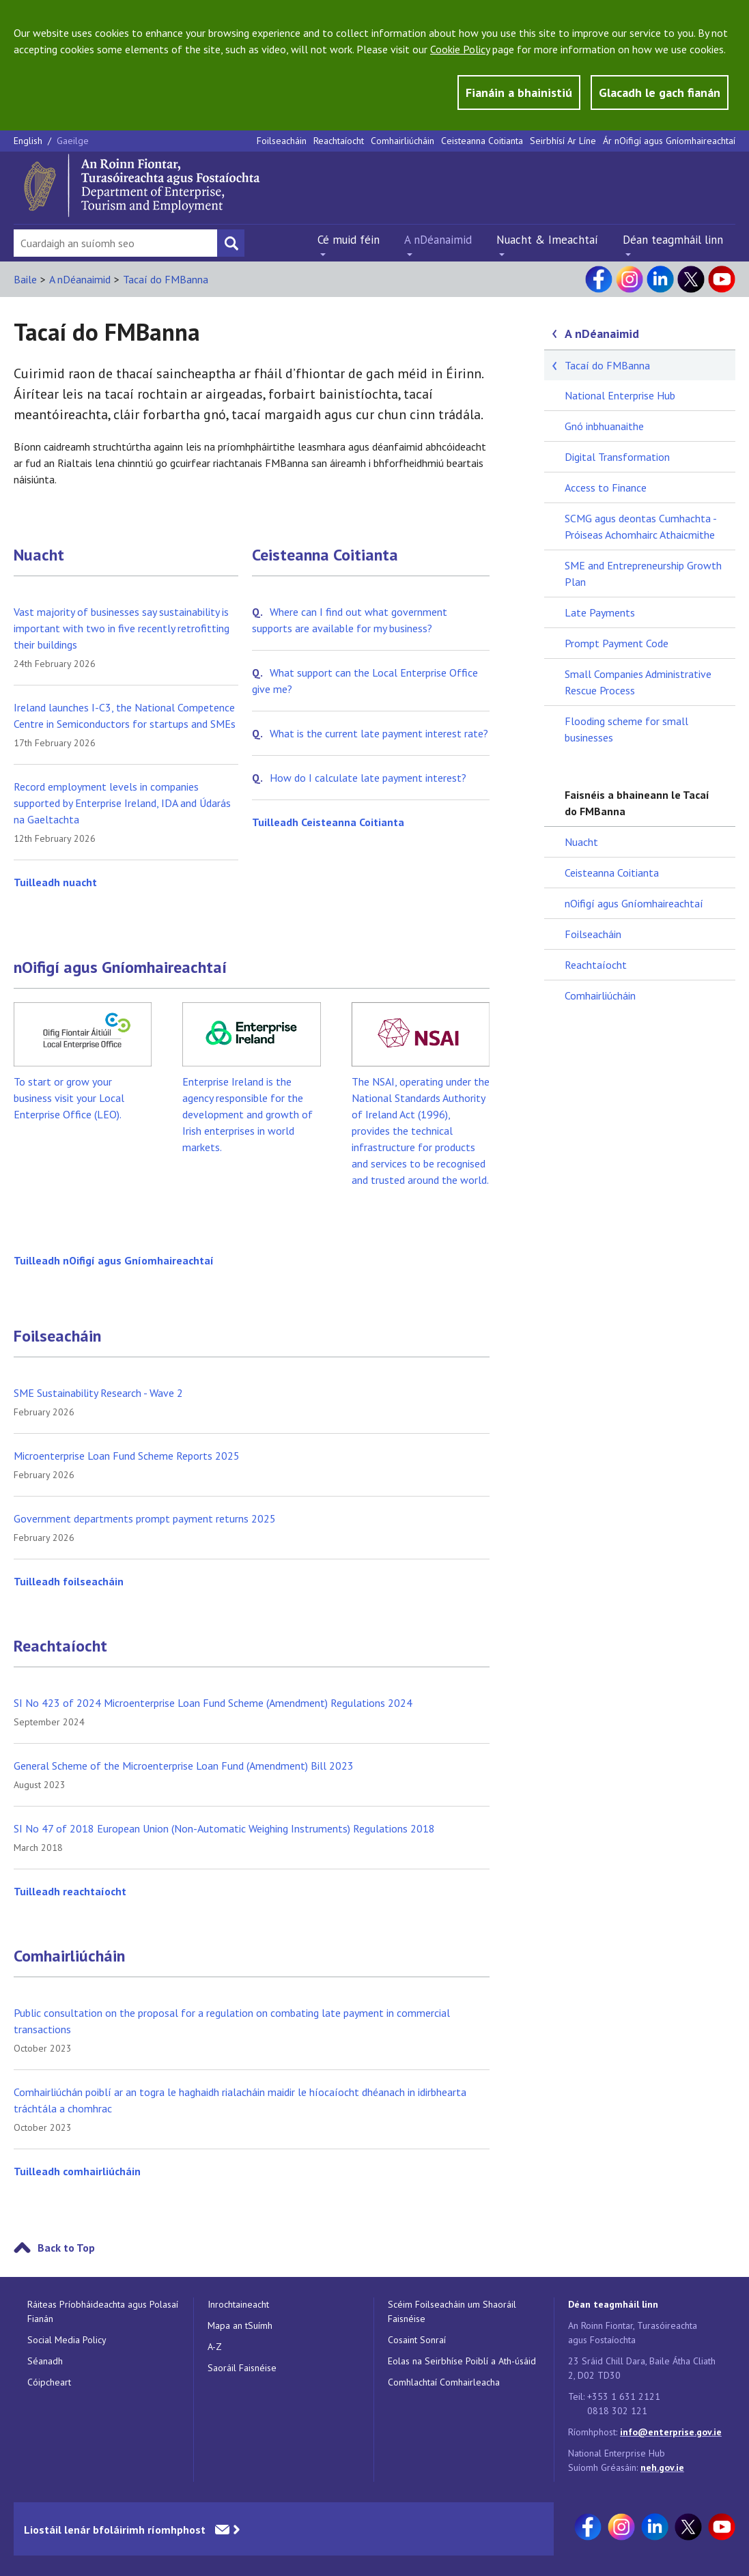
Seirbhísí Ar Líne (563, 141)
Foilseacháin (282, 141)
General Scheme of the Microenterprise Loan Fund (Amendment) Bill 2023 (184, 1765)
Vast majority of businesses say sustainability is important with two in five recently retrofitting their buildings (121, 628)
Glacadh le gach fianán (659, 92)
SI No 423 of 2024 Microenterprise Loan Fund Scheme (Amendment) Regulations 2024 (213, 1703)
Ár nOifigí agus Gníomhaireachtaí (669, 141)
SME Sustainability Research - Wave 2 (98, 1393)
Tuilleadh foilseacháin (69, 1581)
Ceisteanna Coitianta (482, 141)
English (29, 141)
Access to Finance (606, 487)
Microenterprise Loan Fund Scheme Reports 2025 (127, 1455)
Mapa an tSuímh (240, 2325)
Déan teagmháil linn (673, 239)
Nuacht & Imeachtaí (547, 239)
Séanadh (45, 2361)
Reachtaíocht (338, 141)
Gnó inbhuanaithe (604, 426)
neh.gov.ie (662, 2467)
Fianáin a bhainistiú (519, 92)
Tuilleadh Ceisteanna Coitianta (328, 822)
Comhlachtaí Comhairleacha (444, 2382)
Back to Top (66, 2247)
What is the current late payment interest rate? (379, 733)
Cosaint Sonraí (417, 2340)
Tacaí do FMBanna (165, 279)
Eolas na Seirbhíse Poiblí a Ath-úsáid (462, 2361)
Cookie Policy (460, 49)
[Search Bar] (115, 243)
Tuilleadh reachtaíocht (70, 1891)
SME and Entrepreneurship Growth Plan (643, 573)
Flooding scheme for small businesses (626, 729)
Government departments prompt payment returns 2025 (145, 1518)
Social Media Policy (67, 2340)
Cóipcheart (49, 2382)
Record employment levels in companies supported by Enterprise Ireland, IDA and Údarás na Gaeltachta (122, 803)
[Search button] (230, 243)
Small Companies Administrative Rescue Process (638, 682)
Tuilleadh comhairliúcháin (77, 2171)
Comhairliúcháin (402, 141)
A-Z (215, 2346)
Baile (25, 279)
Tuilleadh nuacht (55, 882)
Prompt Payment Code (616, 643)
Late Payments (600, 612)
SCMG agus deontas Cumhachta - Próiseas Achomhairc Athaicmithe (640, 526)
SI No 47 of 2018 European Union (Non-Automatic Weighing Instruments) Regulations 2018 (224, 1828)
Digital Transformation (617, 457)
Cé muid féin (348, 239)
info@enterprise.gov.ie (671, 2432)
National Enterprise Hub (620, 395)
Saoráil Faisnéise (242, 2368)
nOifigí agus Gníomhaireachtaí (120, 967)
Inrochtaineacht (238, 2304)
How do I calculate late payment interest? (368, 777)
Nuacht (39, 555)
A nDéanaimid (438, 239)
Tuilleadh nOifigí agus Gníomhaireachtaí (114, 1260)
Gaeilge (73, 141)
